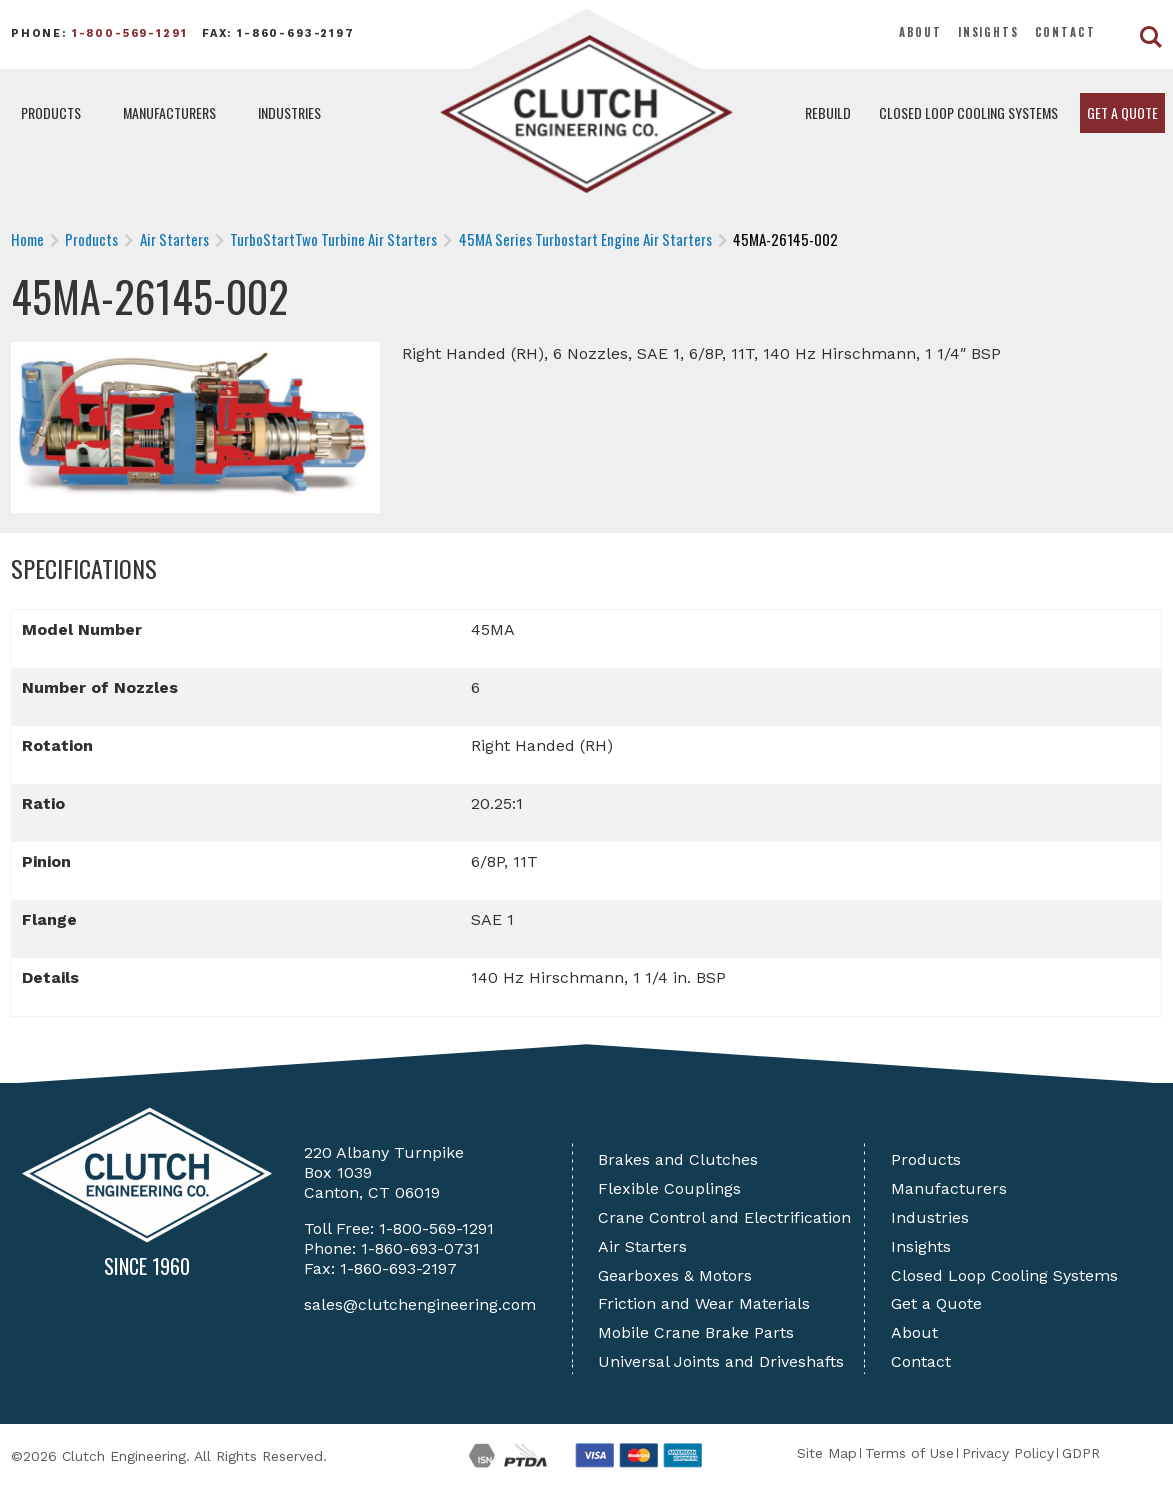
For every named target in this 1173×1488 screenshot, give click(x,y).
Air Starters (642, 1246)
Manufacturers (169, 112)
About (920, 32)
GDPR (1081, 1453)
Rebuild (828, 112)
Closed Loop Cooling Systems (968, 112)
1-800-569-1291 (130, 33)
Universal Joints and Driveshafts (721, 1361)
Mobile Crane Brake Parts (696, 1332)
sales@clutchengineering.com (420, 1304)
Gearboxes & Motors (675, 1275)
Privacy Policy (1008, 1453)
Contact (1065, 32)
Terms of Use (909, 1453)
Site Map (827, 1453)
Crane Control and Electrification (724, 1217)
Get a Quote (1122, 112)
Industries (289, 112)
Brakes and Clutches (678, 1159)
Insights (988, 32)
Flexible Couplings (669, 1188)
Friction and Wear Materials (704, 1303)
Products (51, 112)
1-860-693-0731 (420, 1248)
